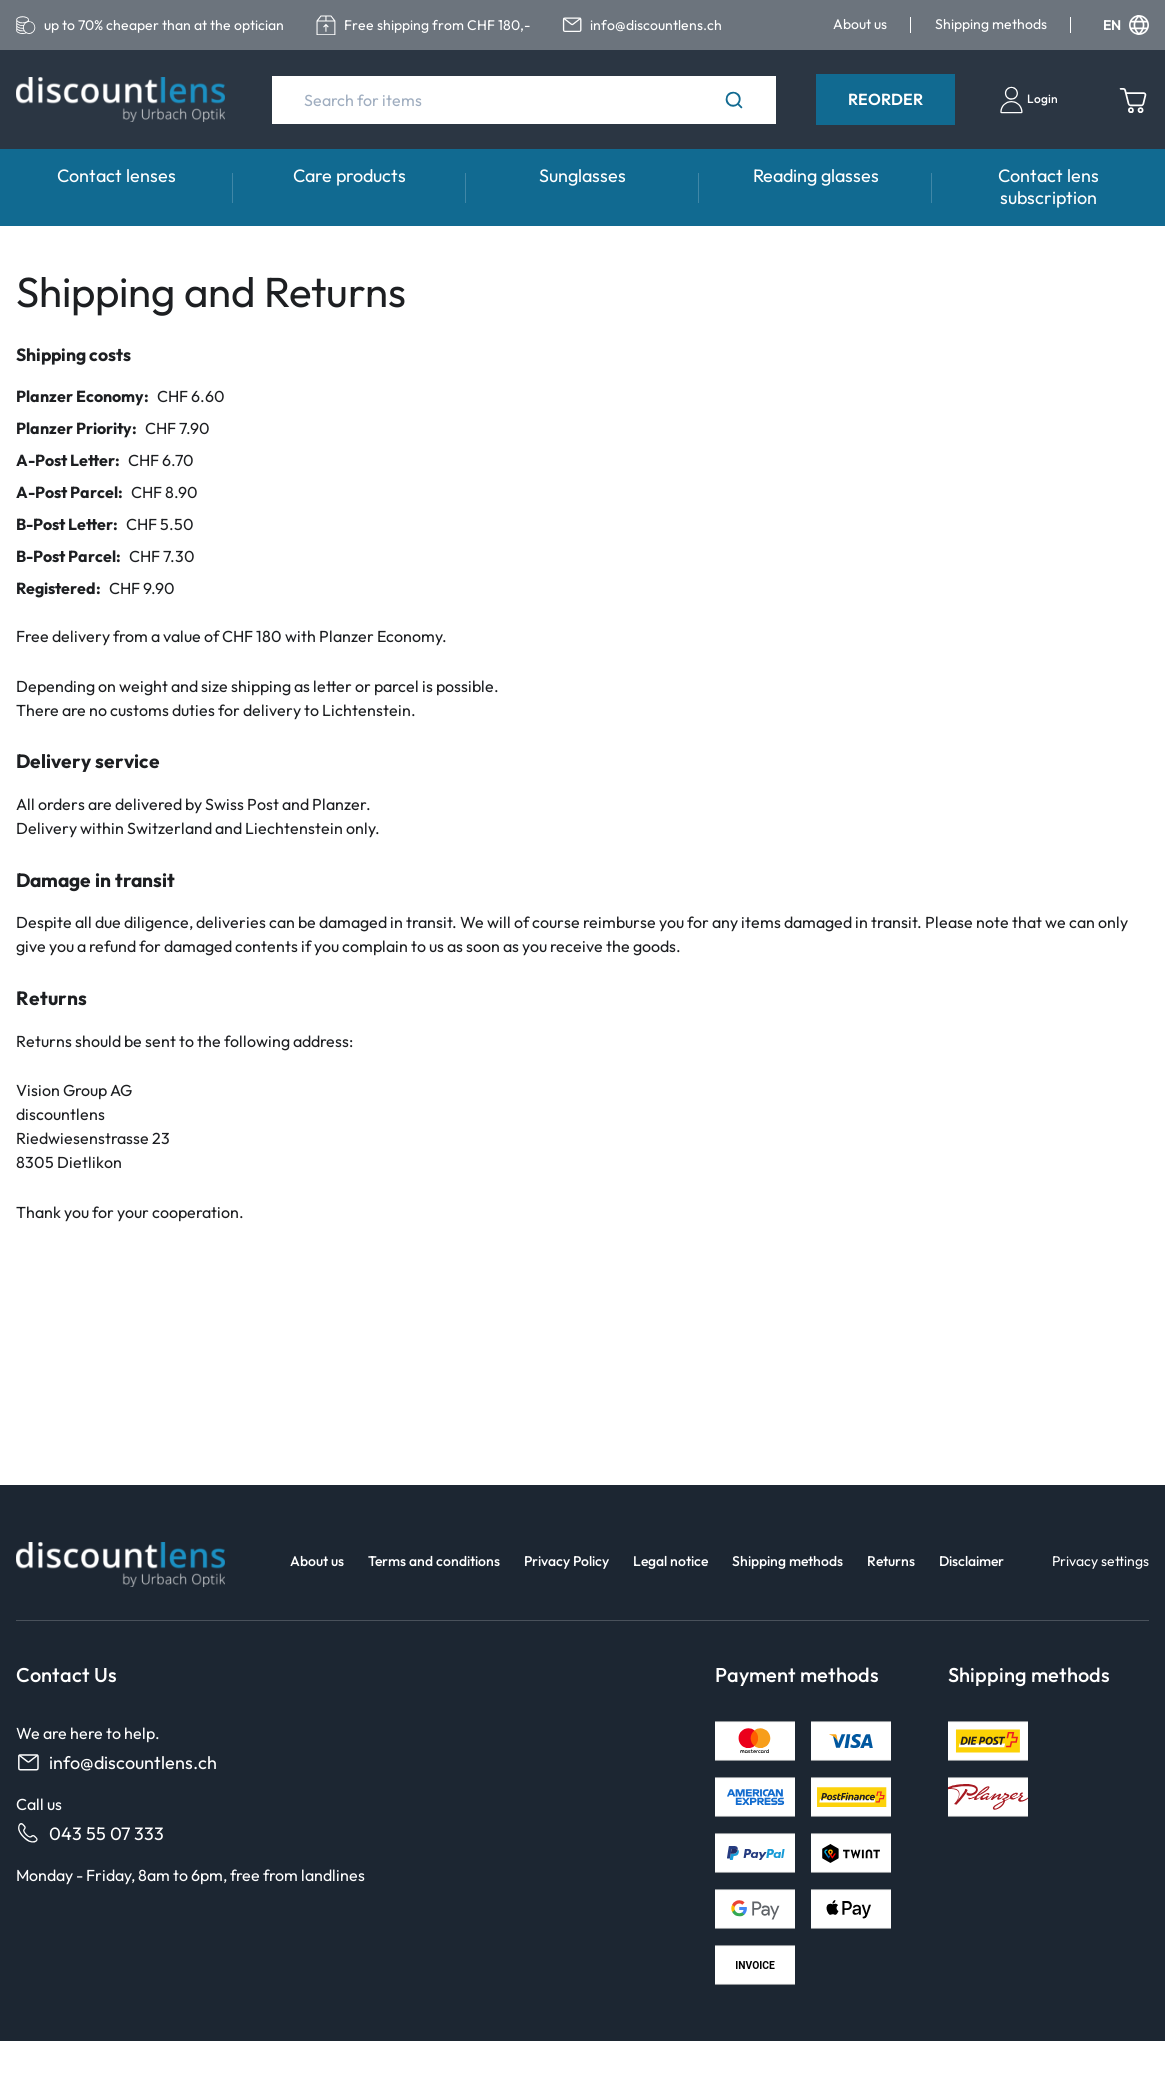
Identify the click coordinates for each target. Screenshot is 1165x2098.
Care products (349, 175)
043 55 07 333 (90, 1833)
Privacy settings (1100, 1561)
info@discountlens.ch (116, 1762)
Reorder (885, 99)
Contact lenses (116, 175)
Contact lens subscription (1048, 186)
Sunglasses (582, 175)
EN (1126, 25)
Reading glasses (816, 175)
